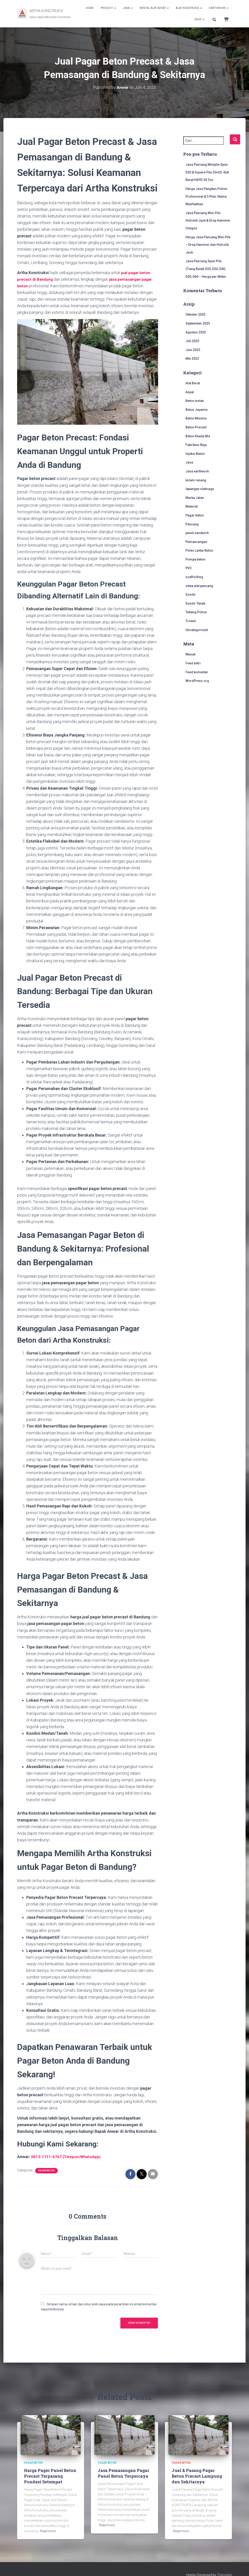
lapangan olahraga (199, 489)
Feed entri (193, 663)
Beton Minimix (196, 418)
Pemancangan (196, 542)
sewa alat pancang (199, 586)
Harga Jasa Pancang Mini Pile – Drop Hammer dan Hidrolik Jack (207, 244)
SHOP (199, 19)
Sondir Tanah (195, 603)
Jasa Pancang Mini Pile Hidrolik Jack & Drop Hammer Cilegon (207, 220)
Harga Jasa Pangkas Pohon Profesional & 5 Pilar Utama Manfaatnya (206, 196)
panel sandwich (197, 533)
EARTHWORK (218, 8)
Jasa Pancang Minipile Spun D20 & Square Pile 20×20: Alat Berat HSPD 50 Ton (207, 172)
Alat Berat (192, 383)
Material (191, 506)
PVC (188, 568)
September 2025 (197, 323)
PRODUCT (108, 8)
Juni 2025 (192, 350)
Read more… (49, 2531)
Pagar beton (46, 2170)
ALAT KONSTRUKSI (189, 8)
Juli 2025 (192, 341)
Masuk (190, 654)
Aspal (189, 392)
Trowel (190, 621)
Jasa (189, 462)
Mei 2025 (192, 358)
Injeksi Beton (195, 454)
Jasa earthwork (197, 471)
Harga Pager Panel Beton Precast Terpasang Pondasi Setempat (50, 2476)
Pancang (192, 524)
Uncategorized (196, 630)
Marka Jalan (194, 498)
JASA (128, 8)
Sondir (190, 594)
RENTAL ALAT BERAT (154, 8)
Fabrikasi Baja (196, 445)
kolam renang (195, 480)
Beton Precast (196, 427)
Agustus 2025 (195, 332)
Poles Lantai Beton (199, 550)
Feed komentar (196, 672)
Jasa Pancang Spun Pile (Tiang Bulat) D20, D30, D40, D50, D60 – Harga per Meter (205, 268)
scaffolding (194, 577)
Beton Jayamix (196, 409)
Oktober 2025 (195, 314)
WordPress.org (197, 681)
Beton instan (194, 401)
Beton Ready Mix (197, 436)
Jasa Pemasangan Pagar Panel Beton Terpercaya (123, 2473)
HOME (90, 8)
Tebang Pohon (196, 612)
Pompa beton (195, 559)
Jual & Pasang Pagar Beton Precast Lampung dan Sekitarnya (197, 2476)
